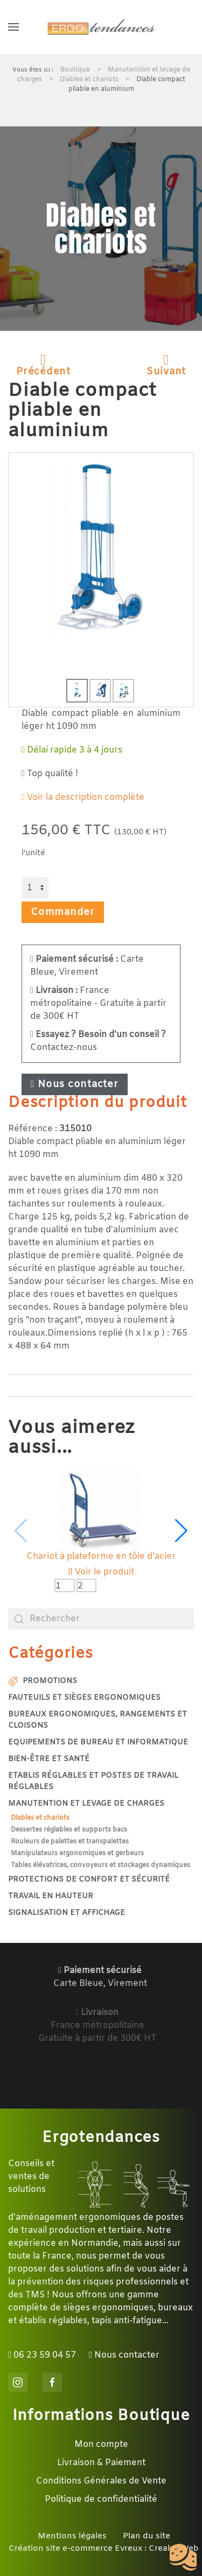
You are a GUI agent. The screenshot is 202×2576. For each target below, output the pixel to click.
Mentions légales (72, 2536)
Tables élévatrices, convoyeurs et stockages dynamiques (100, 1865)
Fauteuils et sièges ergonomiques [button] (84, 1698)
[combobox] (101, 1619)
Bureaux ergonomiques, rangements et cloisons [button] (97, 1720)
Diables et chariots (40, 1818)
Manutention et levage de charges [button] (86, 1804)
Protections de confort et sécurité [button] (89, 1880)
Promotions (42, 1681)
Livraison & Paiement (101, 2462)
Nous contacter (75, 1084)
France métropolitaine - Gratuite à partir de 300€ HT (98, 1003)
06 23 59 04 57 (42, 2355)
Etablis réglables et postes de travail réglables (93, 1781)
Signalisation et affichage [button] (66, 1913)
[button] (13, 27)
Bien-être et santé (48, 1759)
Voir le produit (101, 1572)
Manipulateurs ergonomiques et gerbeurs (77, 1853)
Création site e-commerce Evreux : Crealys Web (104, 2548)
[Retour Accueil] (101, 27)
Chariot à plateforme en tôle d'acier (101, 1556)
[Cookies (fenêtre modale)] (183, 2557)
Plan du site (146, 2536)
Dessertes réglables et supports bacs (69, 1830)
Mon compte (101, 2444)
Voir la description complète (83, 797)
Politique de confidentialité (101, 2499)
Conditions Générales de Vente (101, 2481)
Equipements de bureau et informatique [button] (98, 1742)
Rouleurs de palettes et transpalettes (70, 1841)
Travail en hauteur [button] (50, 1896)
